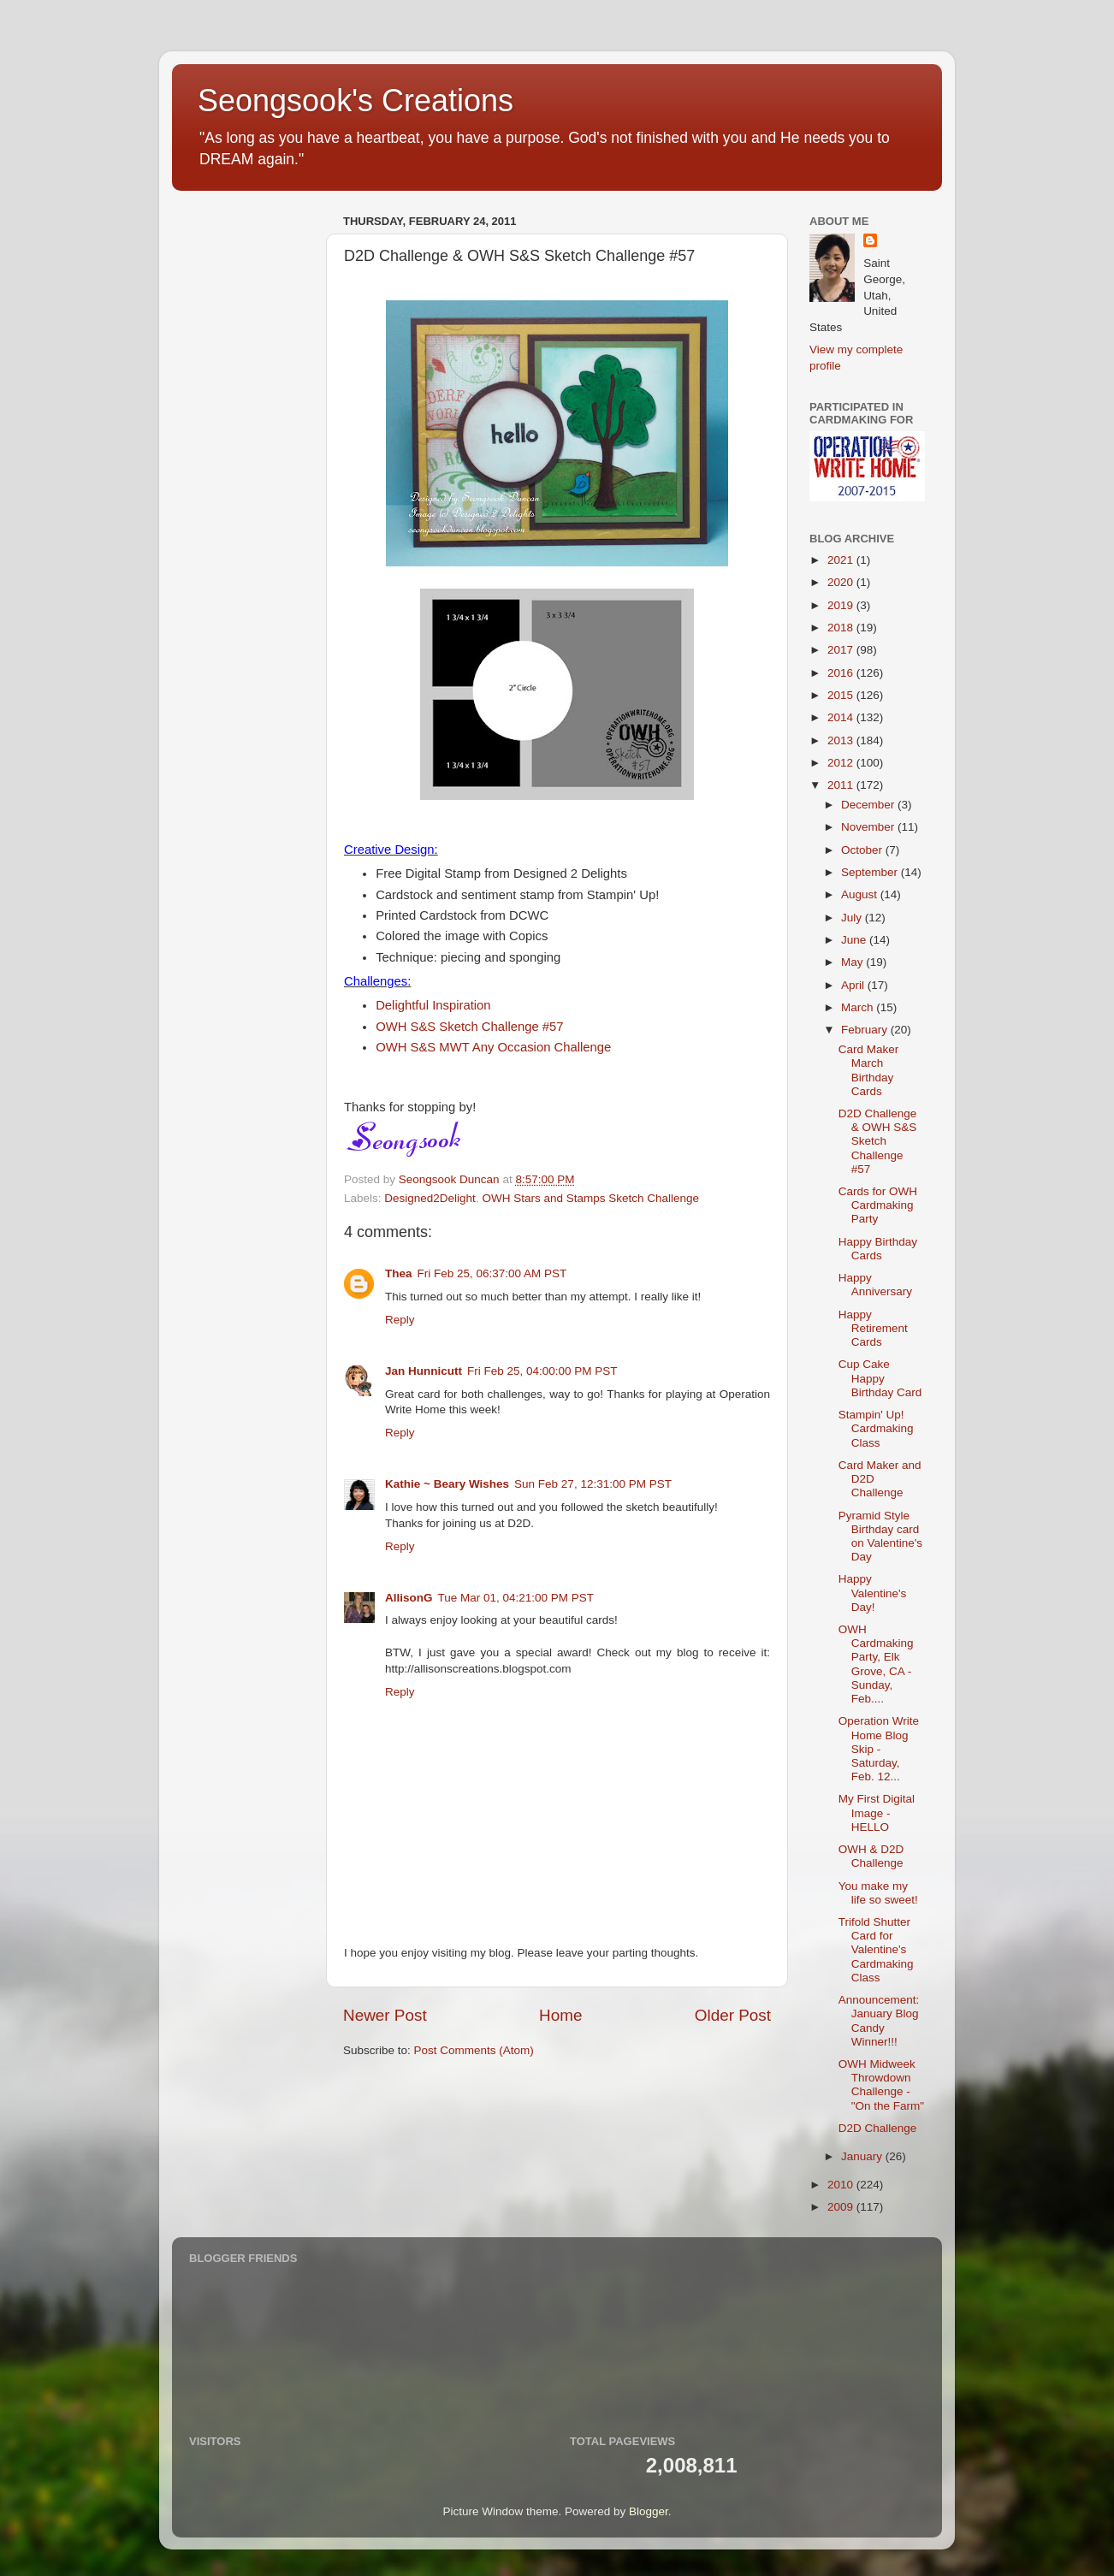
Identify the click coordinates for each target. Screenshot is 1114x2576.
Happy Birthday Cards (877, 1248)
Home (560, 2015)
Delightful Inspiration (433, 1005)
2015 (841, 695)
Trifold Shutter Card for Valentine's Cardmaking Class (876, 1950)
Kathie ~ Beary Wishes (447, 1483)
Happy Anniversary (875, 1284)
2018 (841, 627)
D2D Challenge (877, 2128)
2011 (841, 785)
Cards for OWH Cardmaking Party (877, 1205)
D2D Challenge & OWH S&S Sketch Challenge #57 (877, 1141)
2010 (841, 2184)
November (869, 826)
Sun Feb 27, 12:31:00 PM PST (593, 1483)
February (866, 1029)
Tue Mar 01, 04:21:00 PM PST (516, 1597)
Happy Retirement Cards (873, 1328)
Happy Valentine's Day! (872, 1592)
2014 (841, 717)
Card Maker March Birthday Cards (868, 1070)
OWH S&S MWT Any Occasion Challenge (493, 1047)
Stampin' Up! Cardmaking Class (876, 1428)
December (869, 804)
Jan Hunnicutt (423, 1371)
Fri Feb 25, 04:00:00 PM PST (542, 1371)
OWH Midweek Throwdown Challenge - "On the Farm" (881, 2085)
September (871, 872)
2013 (841, 740)
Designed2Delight (430, 1198)
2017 (841, 649)
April (854, 985)
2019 (841, 605)
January (863, 2156)
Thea (398, 1273)
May (853, 962)
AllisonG (409, 1597)
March (858, 1007)
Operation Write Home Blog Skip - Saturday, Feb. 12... (878, 1748)
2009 (841, 2206)
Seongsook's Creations (355, 100)
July (853, 917)
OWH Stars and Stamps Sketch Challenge (590, 1198)
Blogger (648, 2511)
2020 (841, 582)
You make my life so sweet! (878, 1893)
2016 (841, 672)
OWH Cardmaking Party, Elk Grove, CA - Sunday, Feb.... (876, 1664)
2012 (841, 762)
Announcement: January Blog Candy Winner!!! (879, 2020)
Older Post (733, 2015)
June (855, 939)
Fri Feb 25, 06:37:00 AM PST (492, 1273)
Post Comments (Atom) (474, 2050)
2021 (841, 560)
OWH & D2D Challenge (871, 1856)
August (860, 894)
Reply (400, 1319)
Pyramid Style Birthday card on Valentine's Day (880, 1536)
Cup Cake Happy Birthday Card (880, 1378)
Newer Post (385, 2015)
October (863, 850)
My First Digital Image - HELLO (876, 1812)
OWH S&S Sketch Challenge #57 (469, 1026)
